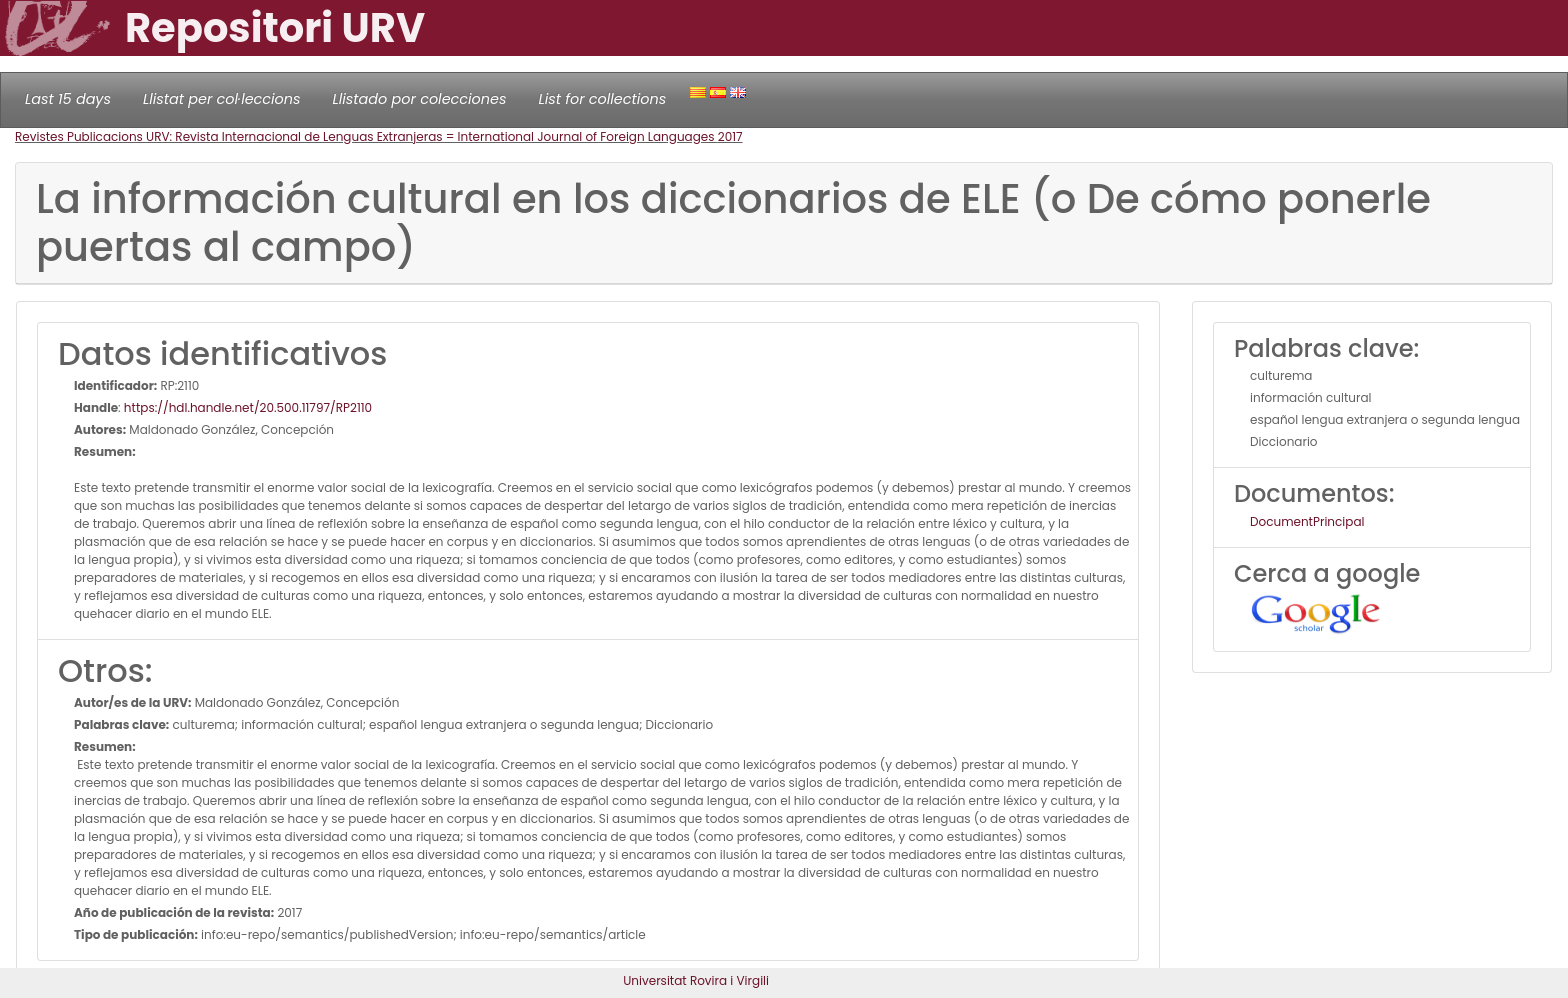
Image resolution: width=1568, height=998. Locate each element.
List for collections (602, 99)
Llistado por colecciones (420, 99)
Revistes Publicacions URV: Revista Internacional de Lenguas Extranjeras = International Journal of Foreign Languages (366, 136)
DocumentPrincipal (1307, 521)
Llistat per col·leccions (222, 99)
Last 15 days (68, 99)
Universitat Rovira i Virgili (696, 980)
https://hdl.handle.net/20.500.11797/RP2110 (248, 407)
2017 (730, 136)
